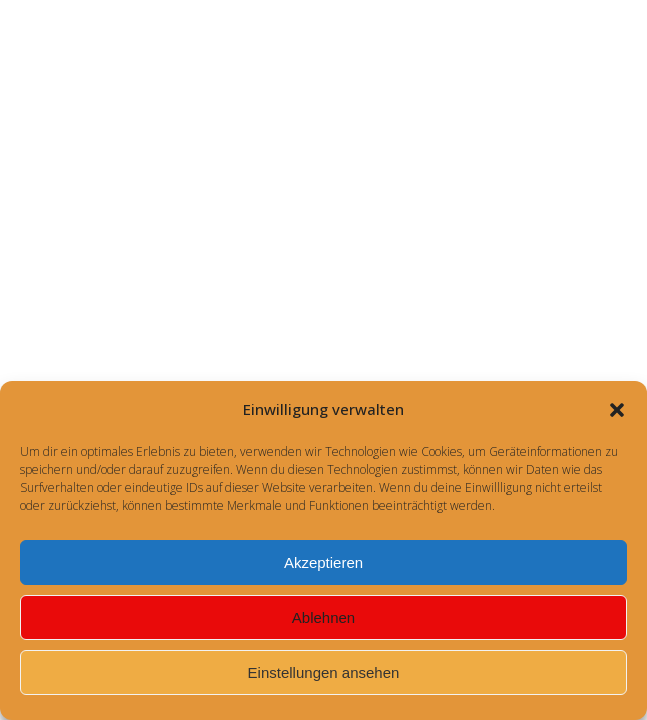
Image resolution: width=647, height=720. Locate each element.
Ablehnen (323, 617)
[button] (617, 410)
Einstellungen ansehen (324, 672)
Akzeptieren (323, 562)
